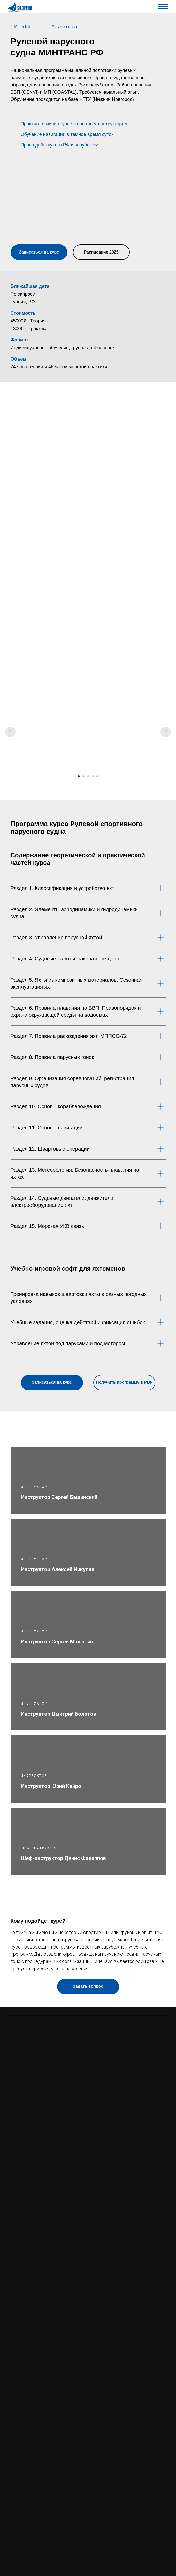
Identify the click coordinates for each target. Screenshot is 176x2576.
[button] (38, 194)
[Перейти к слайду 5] (97, 776)
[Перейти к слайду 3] (88, 776)
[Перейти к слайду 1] (79, 776)
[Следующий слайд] (165, 732)
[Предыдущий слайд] (10, 732)
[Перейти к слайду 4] (93, 776)
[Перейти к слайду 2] (83, 776)
